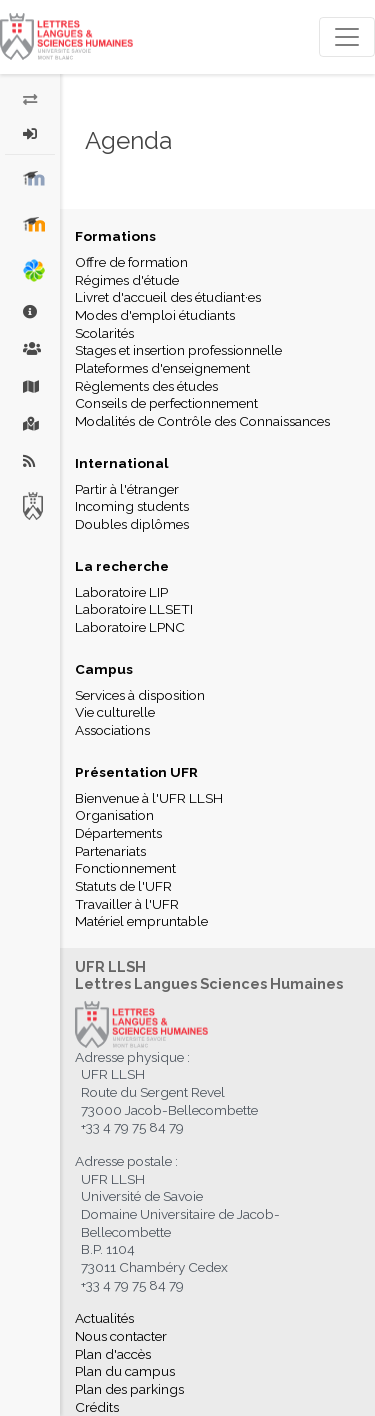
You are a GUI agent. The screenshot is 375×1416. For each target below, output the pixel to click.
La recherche (122, 566)
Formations (115, 236)
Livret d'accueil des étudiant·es (168, 297)
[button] (30, 134)
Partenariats (110, 851)
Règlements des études (146, 386)
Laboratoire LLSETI (134, 609)
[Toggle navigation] (347, 37)
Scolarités (104, 333)
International (122, 463)
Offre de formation (131, 262)
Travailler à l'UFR (127, 904)
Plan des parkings (129, 1389)
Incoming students (132, 506)
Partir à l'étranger (127, 489)
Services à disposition (140, 695)
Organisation (114, 815)
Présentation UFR (136, 772)
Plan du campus (125, 1371)
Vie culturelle (115, 712)
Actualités (104, 1318)
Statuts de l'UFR (123, 886)
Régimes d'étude (127, 280)
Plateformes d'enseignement (162, 368)
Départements (118, 833)
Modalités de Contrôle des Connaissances (202, 421)
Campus (104, 669)
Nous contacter (121, 1336)
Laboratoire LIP (121, 592)
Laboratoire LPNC (130, 627)
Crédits (97, 1407)
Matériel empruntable (141, 921)
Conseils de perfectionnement (166, 403)
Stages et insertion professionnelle (178, 350)
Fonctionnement (125, 868)
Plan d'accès (113, 1354)
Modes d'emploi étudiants (155, 315)
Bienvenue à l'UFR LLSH (149, 798)
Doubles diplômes (132, 524)
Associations (112, 730)
